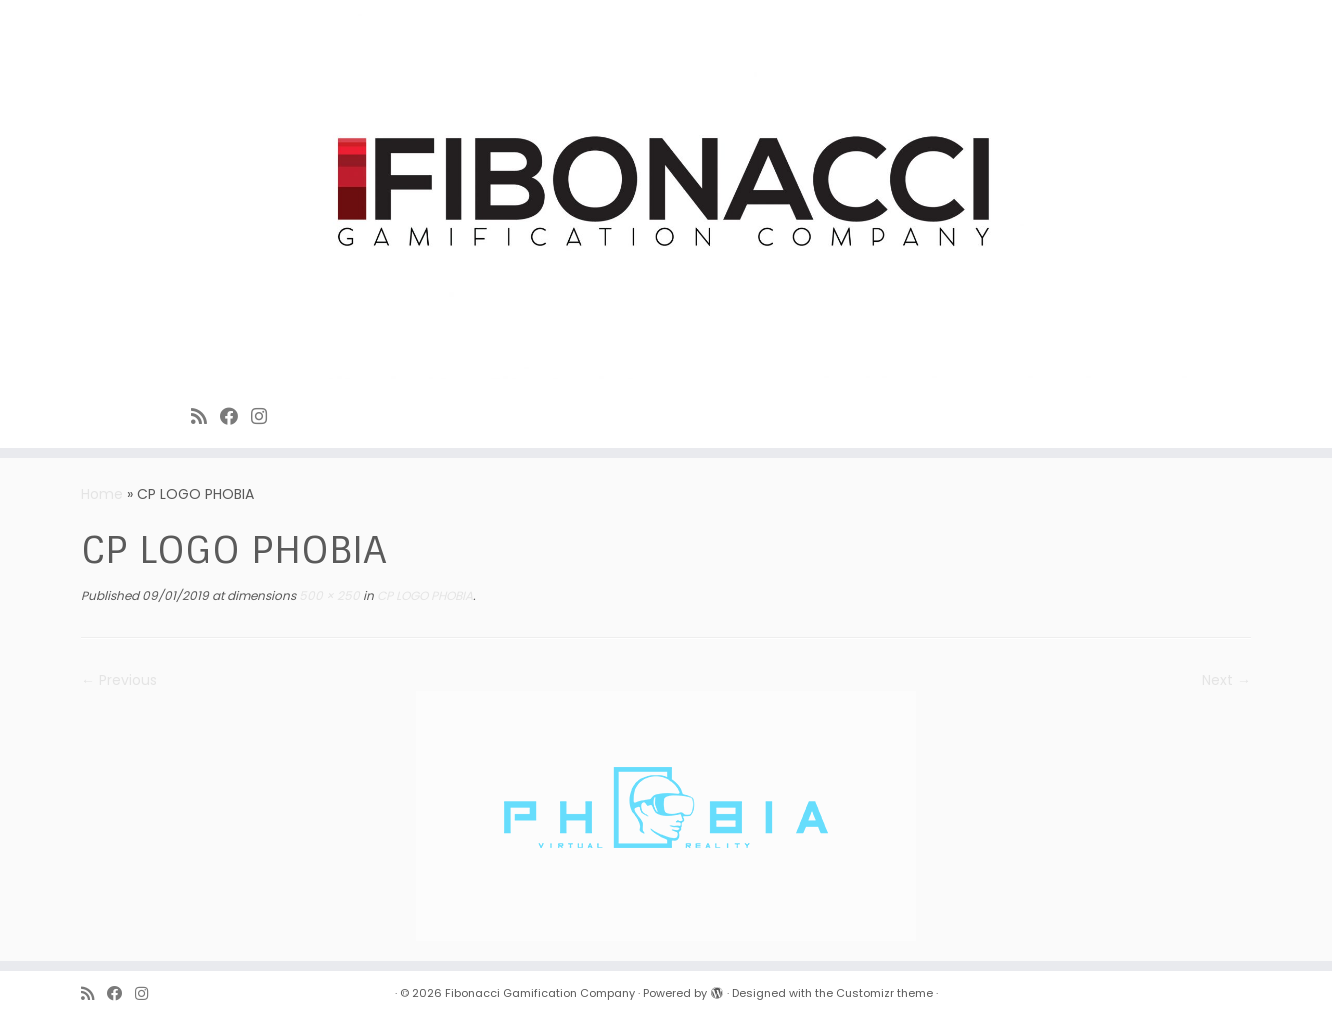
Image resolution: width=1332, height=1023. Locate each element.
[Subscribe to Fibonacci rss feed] (205, 416)
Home (102, 494)
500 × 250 (328, 595)
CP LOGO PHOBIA (423, 595)
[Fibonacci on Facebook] (235, 416)
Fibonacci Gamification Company (540, 993)
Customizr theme (884, 993)
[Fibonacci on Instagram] (265, 416)
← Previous (119, 680)
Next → (1226, 680)
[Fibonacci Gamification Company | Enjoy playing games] (666, 194)
